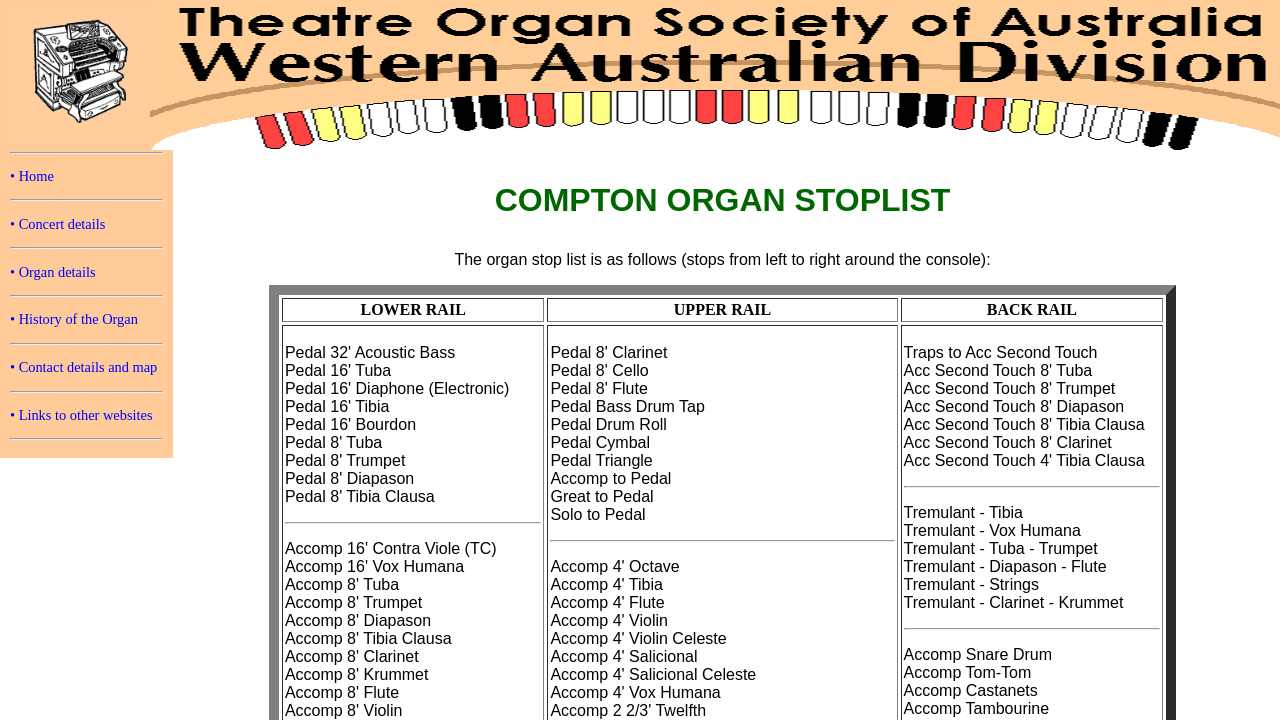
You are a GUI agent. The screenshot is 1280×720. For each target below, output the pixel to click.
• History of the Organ (74, 319)
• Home (32, 176)
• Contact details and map (83, 367)
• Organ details (53, 272)
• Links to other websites (81, 415)
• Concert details (57, 224)
